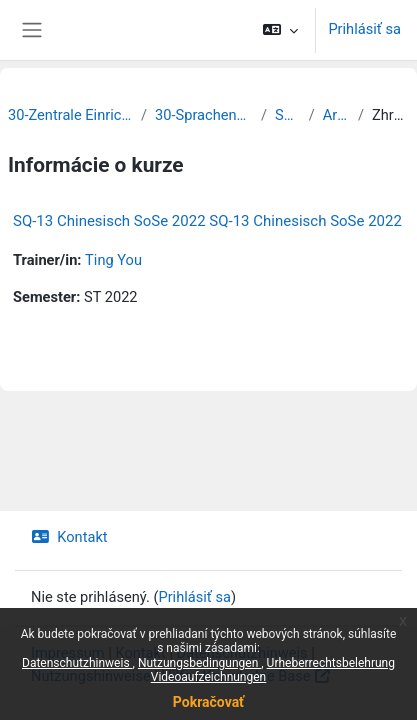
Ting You (113, 260)
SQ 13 (288, 115)
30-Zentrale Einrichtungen (70, 115)
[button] (280, 30)
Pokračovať (208, 702)
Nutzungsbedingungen (199, 663)
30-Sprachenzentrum (204, 115)
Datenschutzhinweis (77, 663)
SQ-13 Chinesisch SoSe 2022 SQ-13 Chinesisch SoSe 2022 (207, 221)
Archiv (336, 115)
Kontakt (69, 537)
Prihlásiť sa (364, 29)
